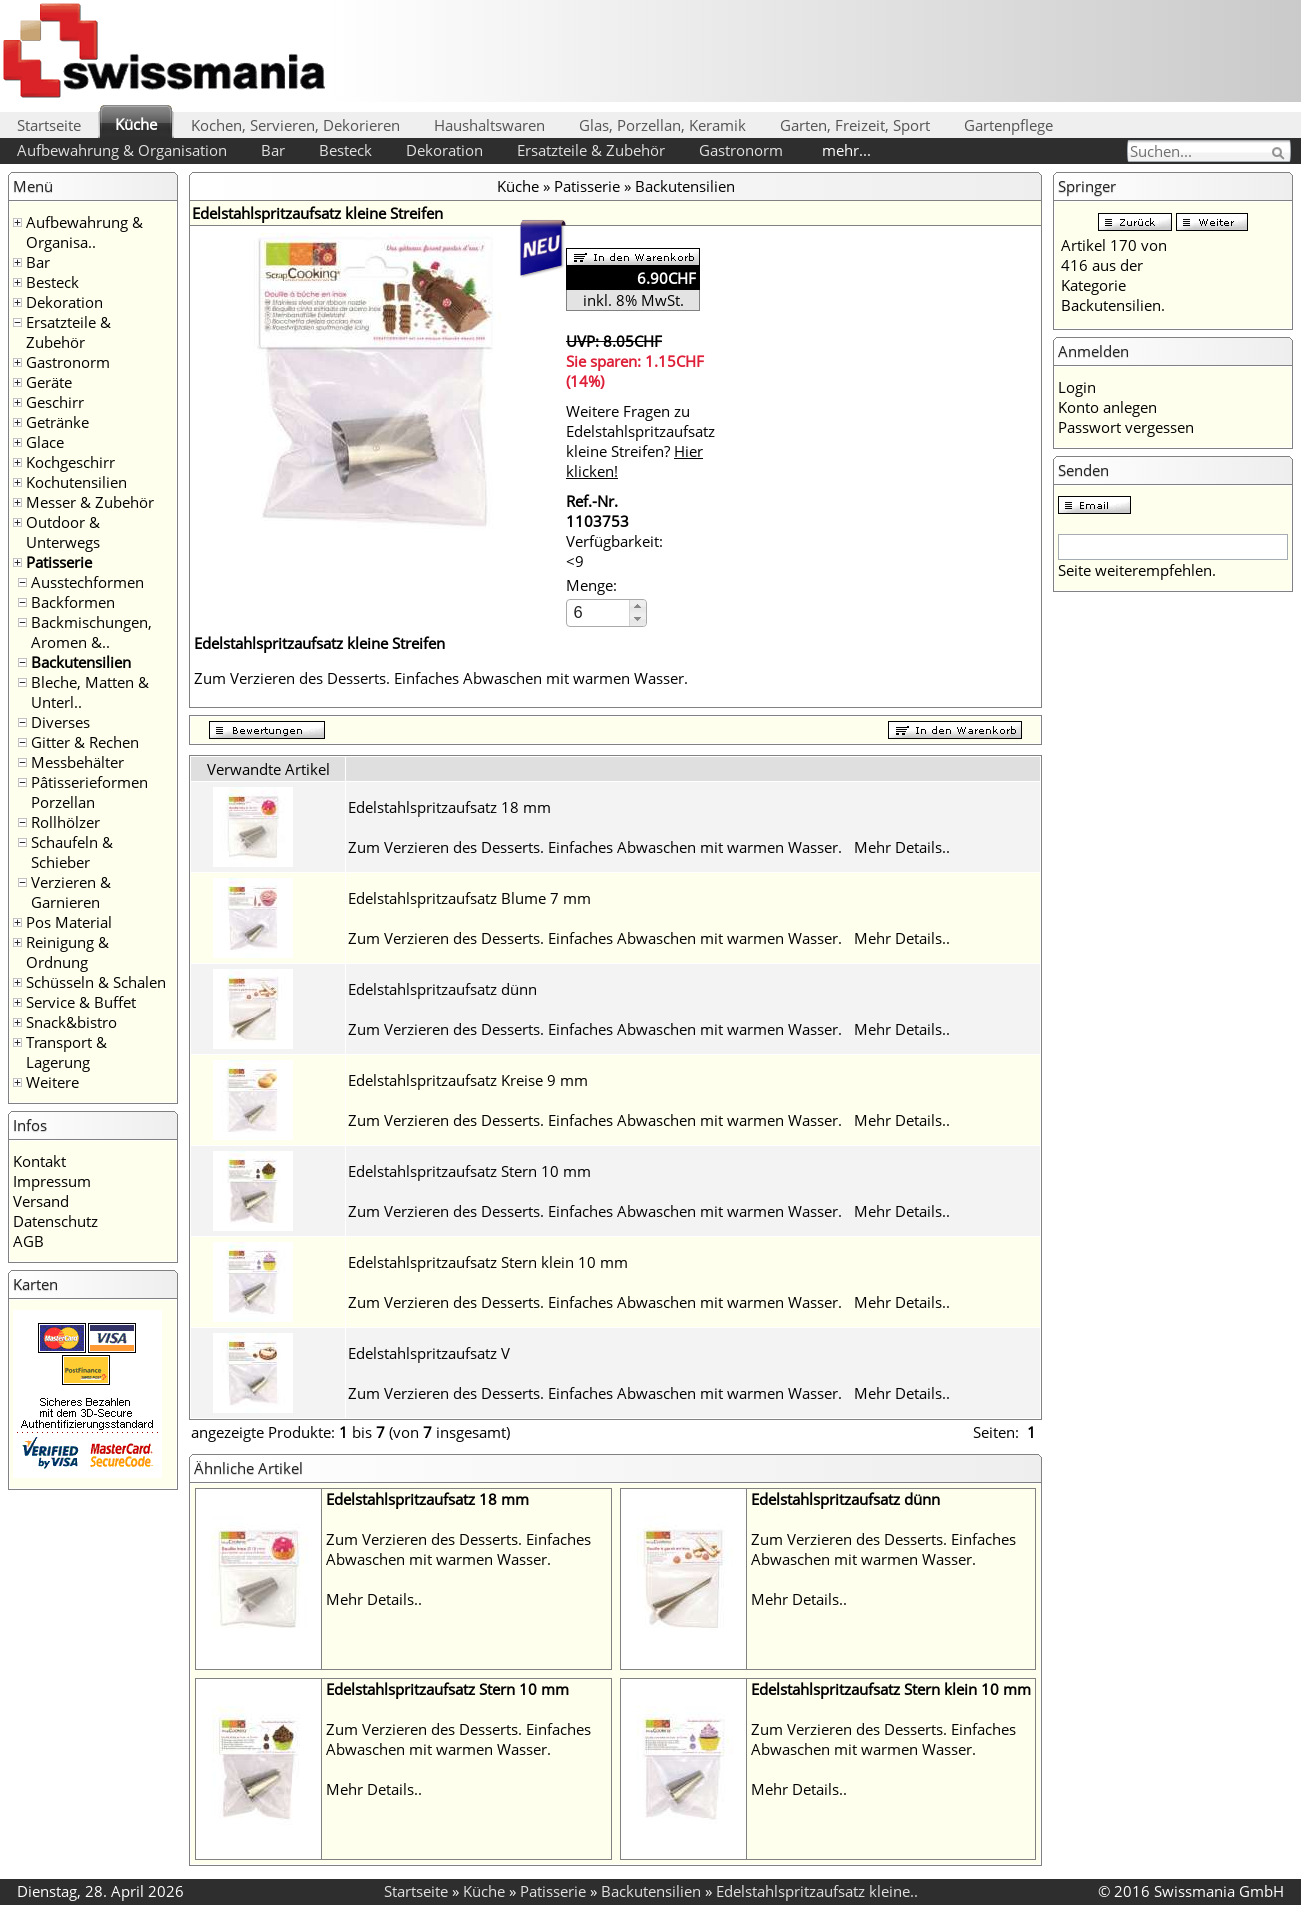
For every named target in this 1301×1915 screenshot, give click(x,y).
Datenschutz (55, 1221)
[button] (637, 606)
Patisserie (59, 562)
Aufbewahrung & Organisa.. (84, 232)
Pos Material (69, 922)
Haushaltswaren (489, 125)
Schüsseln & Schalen (96, 982)
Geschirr (55, 402)
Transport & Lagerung (66, 1052)
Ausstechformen (87, 582)
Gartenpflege (1008, 125)
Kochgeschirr (70, 462)
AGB (28, 1241)
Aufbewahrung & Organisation (122, 150)
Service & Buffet (81, 1002)
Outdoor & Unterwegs (63, 532)
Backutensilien (81, 662)
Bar (273, 150)
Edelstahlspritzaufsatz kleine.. (817, 1891)
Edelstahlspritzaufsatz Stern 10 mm (469, 1171)
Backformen (73, 602)
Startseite (49, 125)
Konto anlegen (1107, 407)
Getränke (57, 422)
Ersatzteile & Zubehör (591, 150)
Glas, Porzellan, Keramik (662, 125)
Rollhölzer (65, 822)
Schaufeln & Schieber (72, 852)
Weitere (52, 1082)
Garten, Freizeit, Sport (855, 125)
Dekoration (444, 150)
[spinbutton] (599, 612)
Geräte (49, 382)
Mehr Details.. (902, 847)
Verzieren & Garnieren (71, 892)
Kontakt (39, 1161)
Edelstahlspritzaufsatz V (429, 1353)
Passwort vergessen (1126, 427)
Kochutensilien (76, 482)
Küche (136, 124)
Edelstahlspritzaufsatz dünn (442, 989)
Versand (41, 1201)
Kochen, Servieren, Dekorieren (295, 125)
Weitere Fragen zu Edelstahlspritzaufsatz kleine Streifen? (640, 441)
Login (1077, 387)
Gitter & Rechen (85, 742)
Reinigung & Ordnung (67, 952)
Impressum (52, 1181)
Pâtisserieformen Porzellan (89, 792)
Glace (45, 442)
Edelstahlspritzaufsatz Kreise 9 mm (468, 1080)
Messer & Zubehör (90, 502)
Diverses (60, 722)
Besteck (345, 150)
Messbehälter (77, 762)
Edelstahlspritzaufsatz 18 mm (449, 807)
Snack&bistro (71, 1022)
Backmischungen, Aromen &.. (91, 632)
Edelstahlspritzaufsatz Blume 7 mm (469, 898)
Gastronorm (741, 150)
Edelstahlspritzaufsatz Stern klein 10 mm (488, 1262)
